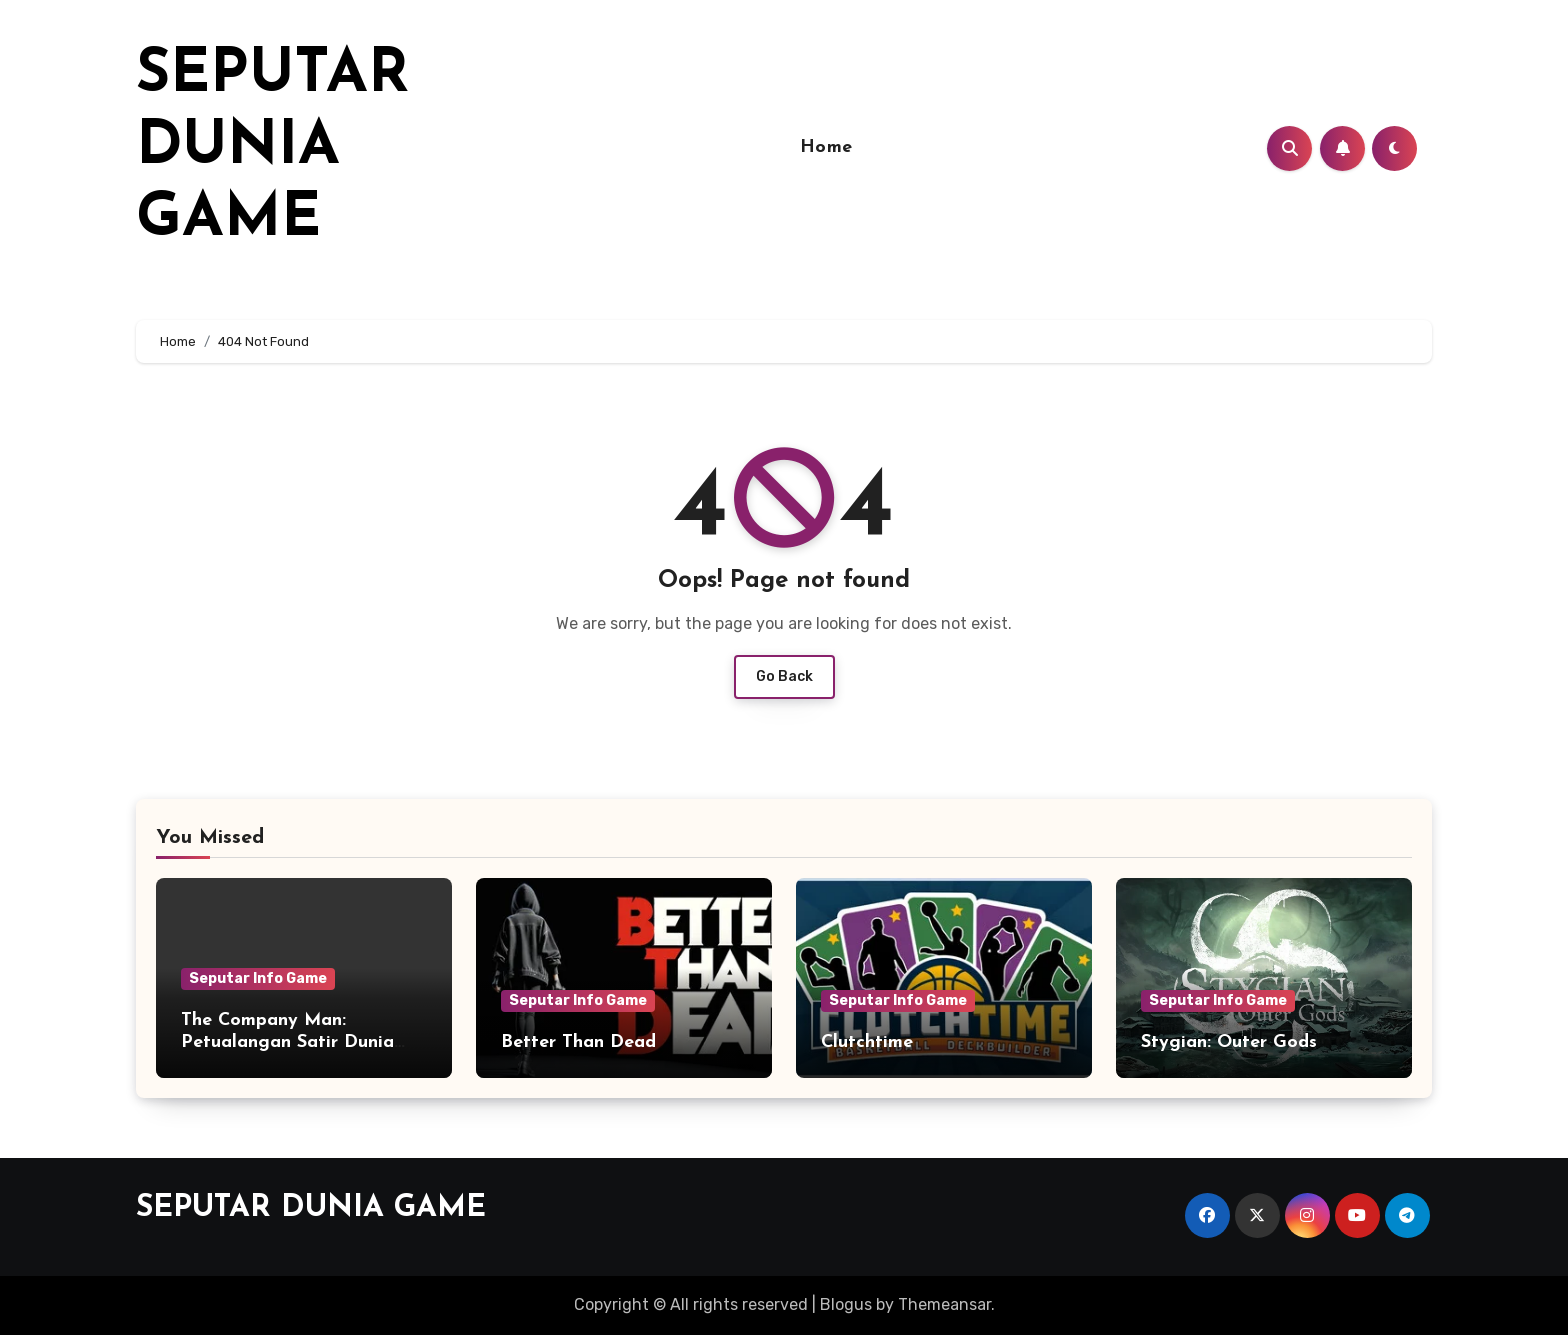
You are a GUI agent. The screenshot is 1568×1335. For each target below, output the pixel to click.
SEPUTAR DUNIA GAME (272, 148)
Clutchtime (867, 1042)
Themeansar (944, 1304)
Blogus (846, 1304)
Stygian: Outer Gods (1229, 1042)
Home (826, 147)
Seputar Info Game (258, 978)
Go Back (784, 676)
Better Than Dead (578, 1042)
